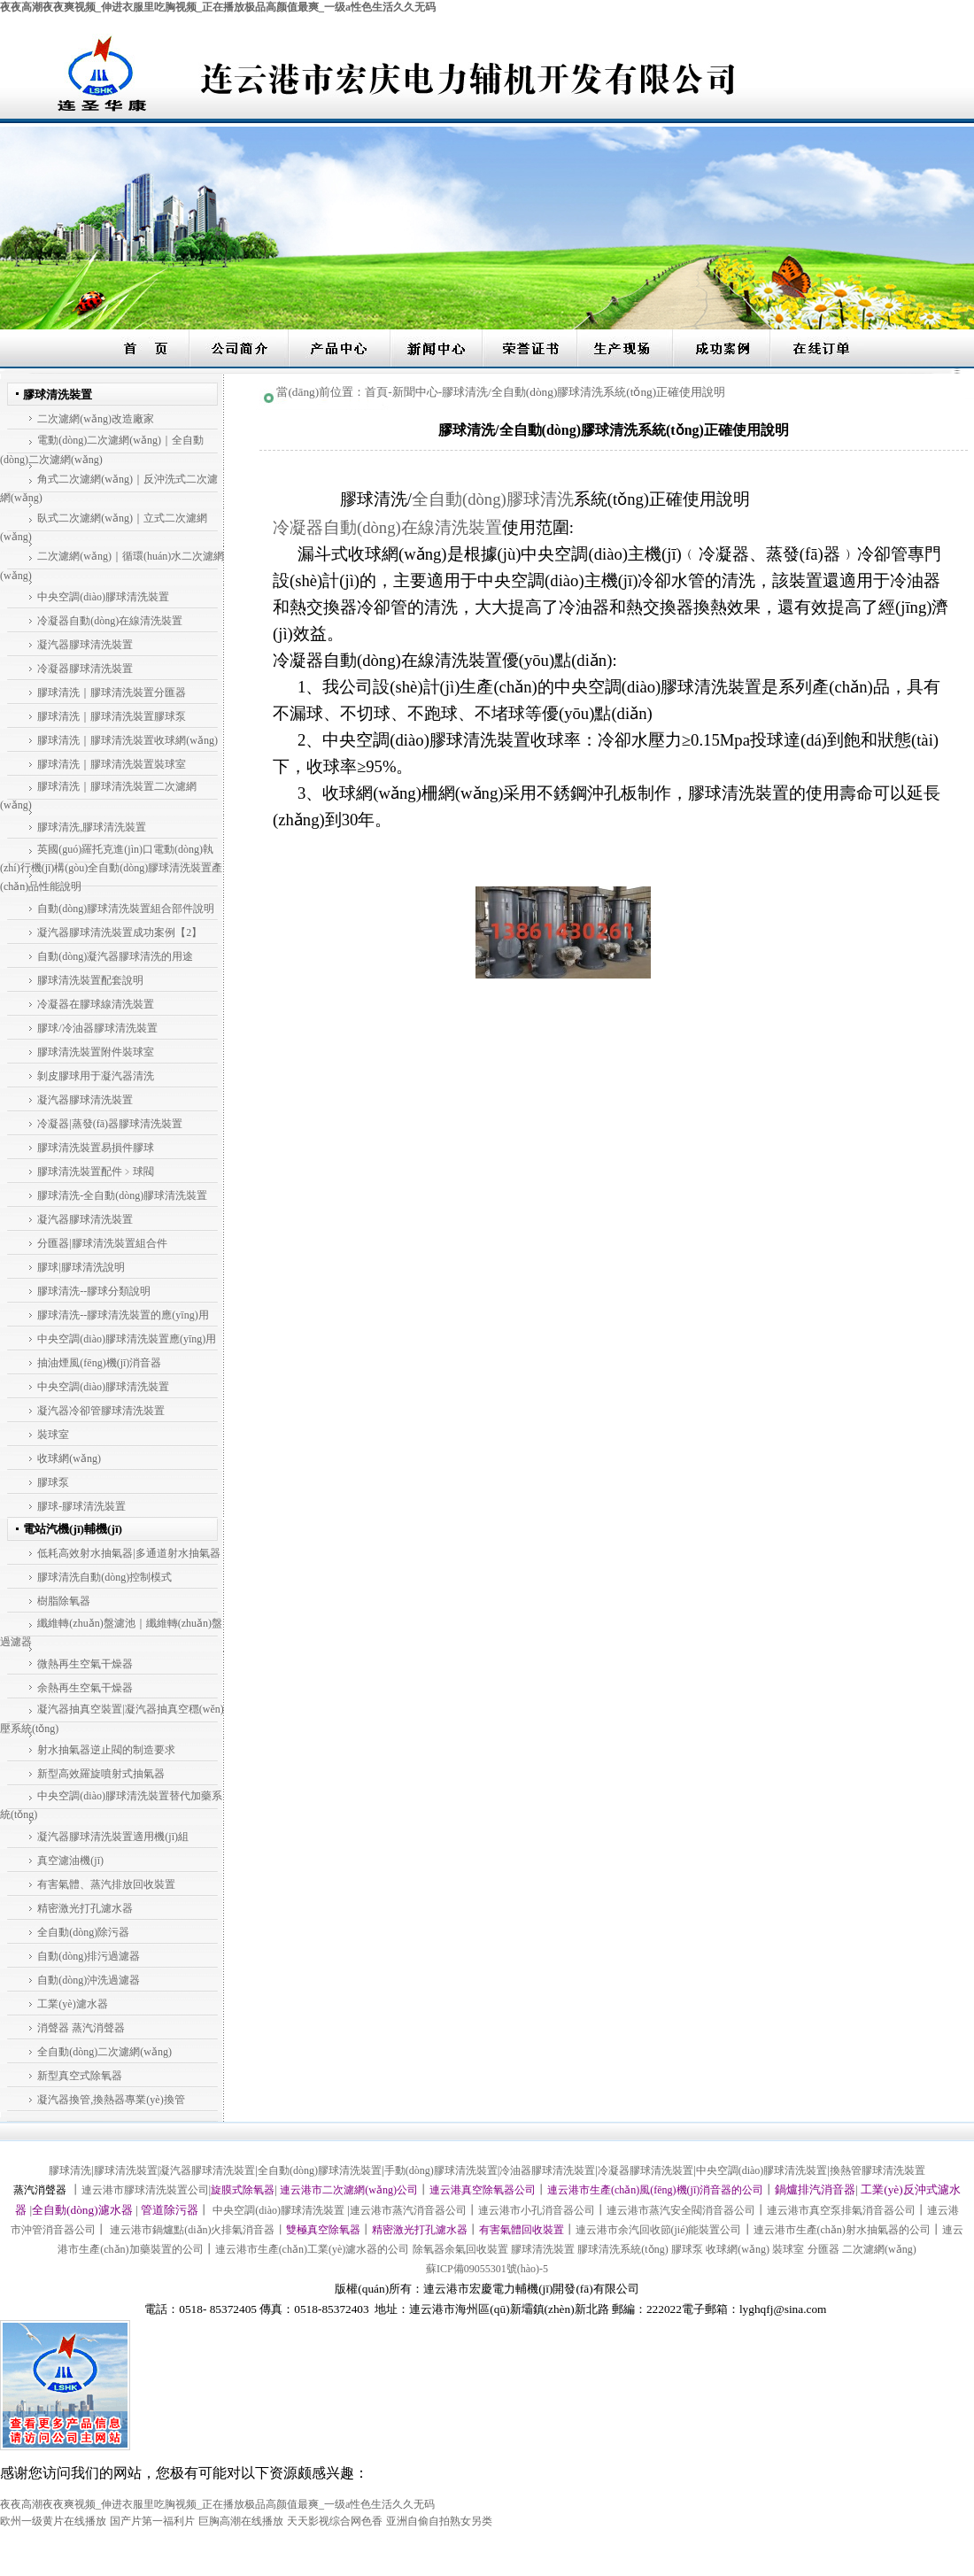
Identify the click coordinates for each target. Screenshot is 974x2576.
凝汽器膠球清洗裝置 (85, 644)
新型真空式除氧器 (79, 2075)
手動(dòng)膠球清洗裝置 (441, 2170)
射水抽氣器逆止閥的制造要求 (106, 1750)
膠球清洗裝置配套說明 (90, 980)
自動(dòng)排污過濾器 (88, 1956)
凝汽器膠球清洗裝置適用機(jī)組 (113, 1836)
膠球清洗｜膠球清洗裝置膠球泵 (111, 716)
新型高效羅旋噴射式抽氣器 (101, 1774)
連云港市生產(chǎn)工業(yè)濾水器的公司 (312, 2249)
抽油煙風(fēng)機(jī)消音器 (99, 1363)
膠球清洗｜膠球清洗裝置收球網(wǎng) (127, 740)
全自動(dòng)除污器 (83, 1932)
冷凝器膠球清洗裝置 (85, 668)
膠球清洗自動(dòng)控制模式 (104, 1577)
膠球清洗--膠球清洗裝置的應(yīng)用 (122, 1315)
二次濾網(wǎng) (879, 2249)
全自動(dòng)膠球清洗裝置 (320, 2170)
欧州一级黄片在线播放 (53, 2521)
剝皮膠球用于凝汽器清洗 (95, 1076)
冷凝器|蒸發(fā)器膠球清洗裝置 (109, 1124)
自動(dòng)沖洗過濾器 (88, 1980)
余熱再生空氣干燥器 (85, 1688)
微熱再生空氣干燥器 (85, 1664)
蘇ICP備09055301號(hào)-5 (487, 2269)
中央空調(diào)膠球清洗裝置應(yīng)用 (126, 1339)
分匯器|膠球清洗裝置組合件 (101, 1243)
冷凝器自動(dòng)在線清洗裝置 (109, 621)
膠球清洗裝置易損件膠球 (95, 1147)
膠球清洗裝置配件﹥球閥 (95, 1171)
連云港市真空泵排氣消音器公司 (841, 2210)
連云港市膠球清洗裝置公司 (145, 2190)
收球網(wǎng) (69, 1458)
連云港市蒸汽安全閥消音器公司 (681, 2210)
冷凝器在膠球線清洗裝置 (95, 1004)
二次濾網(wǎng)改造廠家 (95, 419)
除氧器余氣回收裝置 (460, 2249)
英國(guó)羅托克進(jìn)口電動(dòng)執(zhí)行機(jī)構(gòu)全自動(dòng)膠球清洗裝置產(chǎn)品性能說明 (111, 868)
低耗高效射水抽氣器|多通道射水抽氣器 (128, 1553)
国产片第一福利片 (152, 2521)
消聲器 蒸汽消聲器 (81, 2028)
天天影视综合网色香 (335, 2521)
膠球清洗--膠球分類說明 (94, 1291)
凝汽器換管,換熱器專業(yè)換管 (110, 2099)
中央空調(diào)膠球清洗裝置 (103, 597)
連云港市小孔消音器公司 (536, 2210)
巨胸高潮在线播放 (240, 2521)
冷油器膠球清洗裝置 (547, 2170)
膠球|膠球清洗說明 (80, 1267)
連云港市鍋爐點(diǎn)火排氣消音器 (190, 2230)
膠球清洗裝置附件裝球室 (95, 1052)
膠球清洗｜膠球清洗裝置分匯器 (111, 692)
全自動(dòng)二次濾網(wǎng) (104, 2052)
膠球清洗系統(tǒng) (622, 2249)
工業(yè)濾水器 (72, 2004)
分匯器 (823, 2249)
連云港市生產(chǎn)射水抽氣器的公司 (842, 2230)
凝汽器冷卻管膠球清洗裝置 (101, 1410)
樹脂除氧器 (63, 1601)
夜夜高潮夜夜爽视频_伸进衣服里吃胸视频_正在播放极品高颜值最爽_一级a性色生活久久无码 (218, 7)
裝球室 (53, 1434)
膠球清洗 (70, 2170)
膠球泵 (53, 1482)
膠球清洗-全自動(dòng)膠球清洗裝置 (122, 1195)
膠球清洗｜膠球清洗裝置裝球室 (111, 764)
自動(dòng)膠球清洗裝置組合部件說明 (125, 908)
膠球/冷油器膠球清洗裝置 (97, 1028)
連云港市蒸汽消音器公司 (408, 2210)
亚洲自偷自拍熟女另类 (439, 2521)
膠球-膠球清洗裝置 (81, 1506)
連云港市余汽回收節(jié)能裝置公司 (659, 2230)
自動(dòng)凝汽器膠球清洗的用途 (115, 956)
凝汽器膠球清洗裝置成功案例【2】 (119, 932)
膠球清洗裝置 (126, 2170)
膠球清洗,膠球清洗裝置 (91, 827)
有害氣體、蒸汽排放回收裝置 (106, 1884)
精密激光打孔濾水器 (85, 1908)
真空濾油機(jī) (70, 1860)
